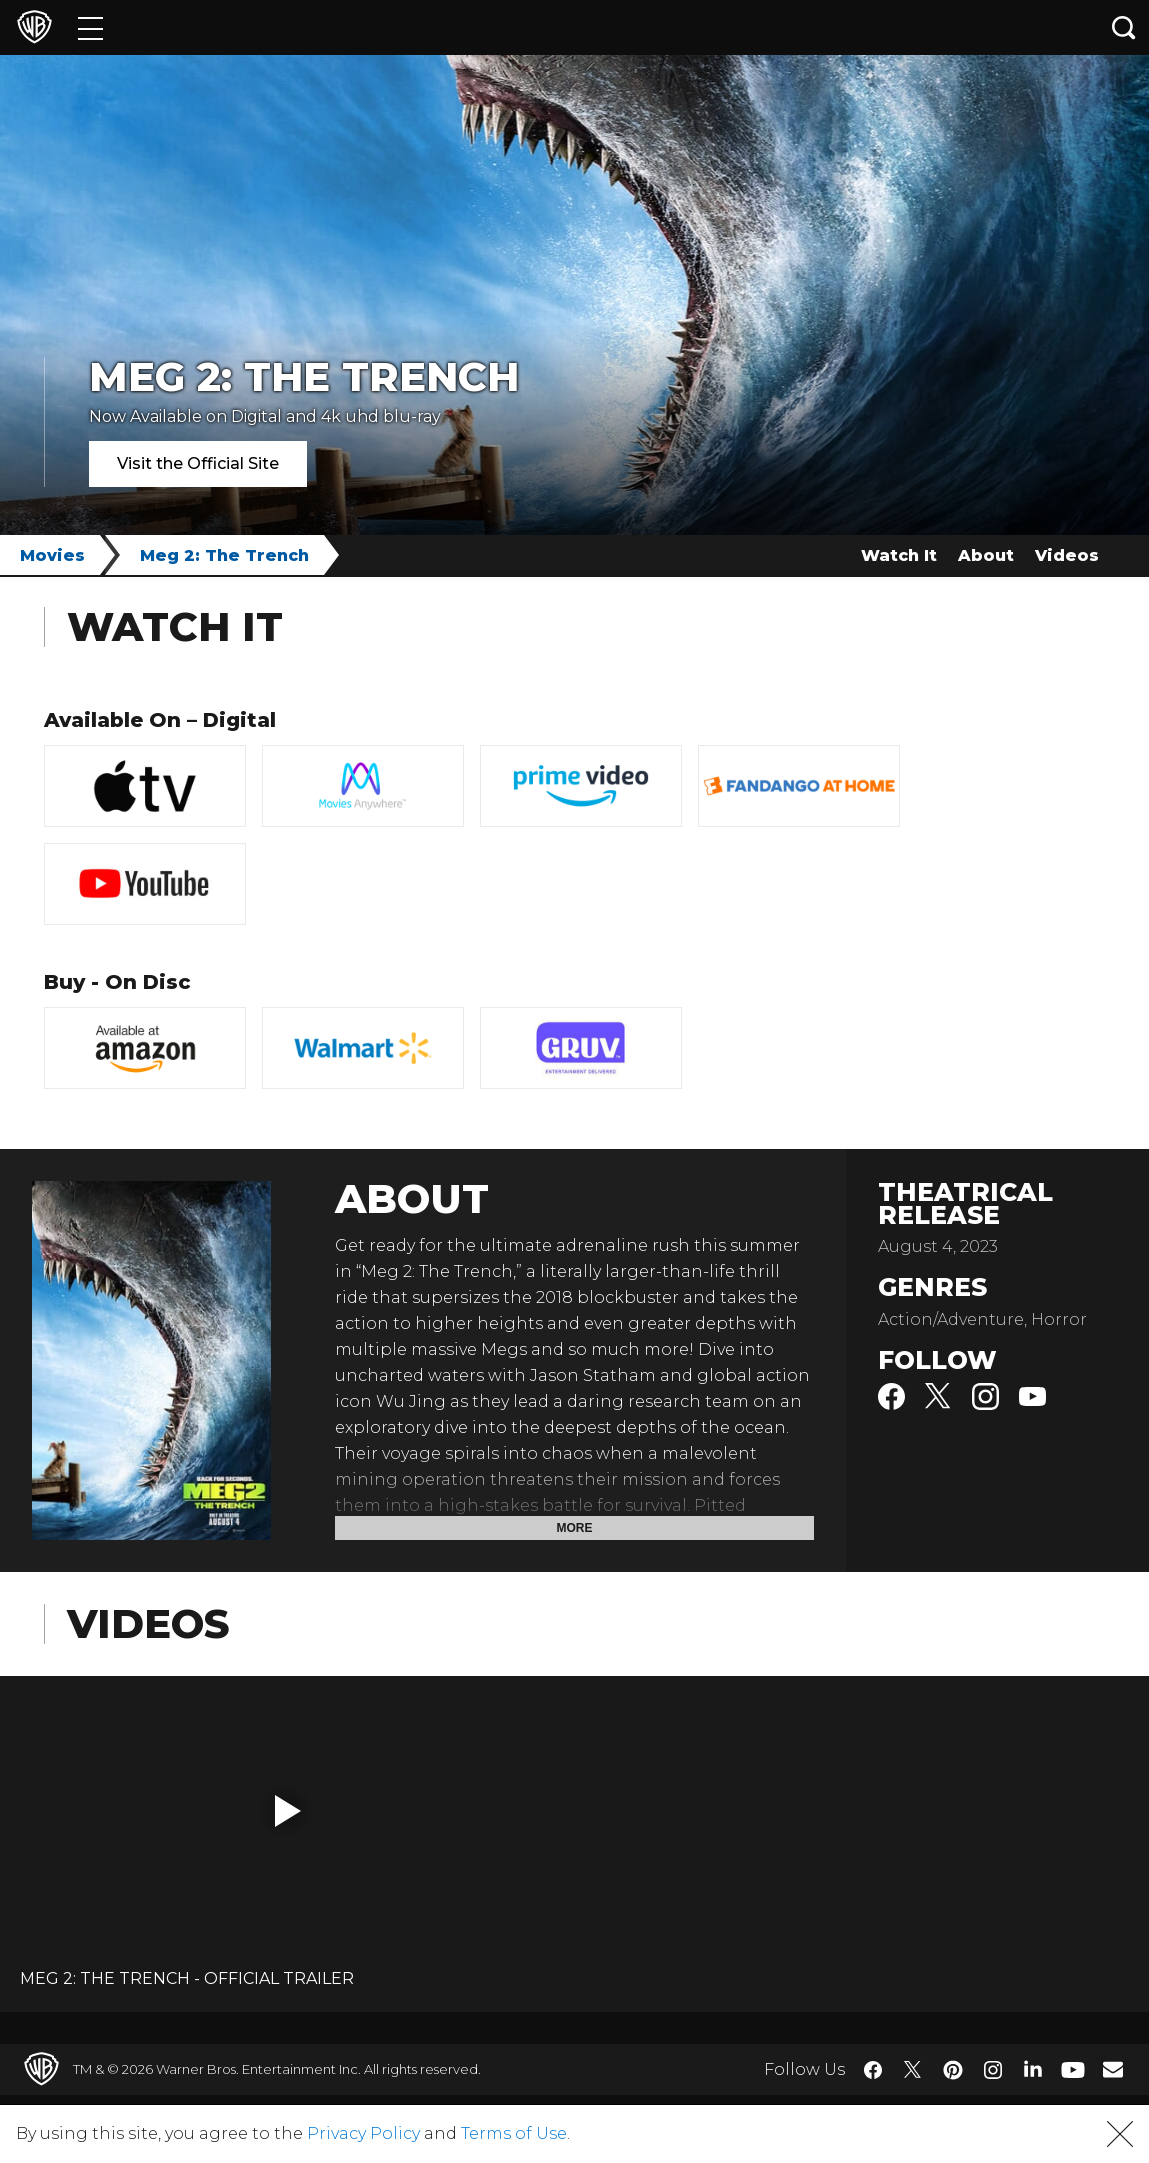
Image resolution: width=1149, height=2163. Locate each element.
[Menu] (90, 27)
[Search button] (1124, 27)
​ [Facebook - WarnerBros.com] (873, 2070)
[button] (288, 1811)
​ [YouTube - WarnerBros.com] (1073, 2069)
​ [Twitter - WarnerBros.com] (913, 2070)
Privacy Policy (363, 2133)
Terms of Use (514, 2133)
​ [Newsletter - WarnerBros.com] (1113, 2069)
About (986, 555)
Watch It (899, 555)
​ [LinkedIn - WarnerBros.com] (1033, 2068)
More (575, 1528)
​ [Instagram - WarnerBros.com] (993, 2070)
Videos (1067, 555)
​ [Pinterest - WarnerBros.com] (953, 2070)
